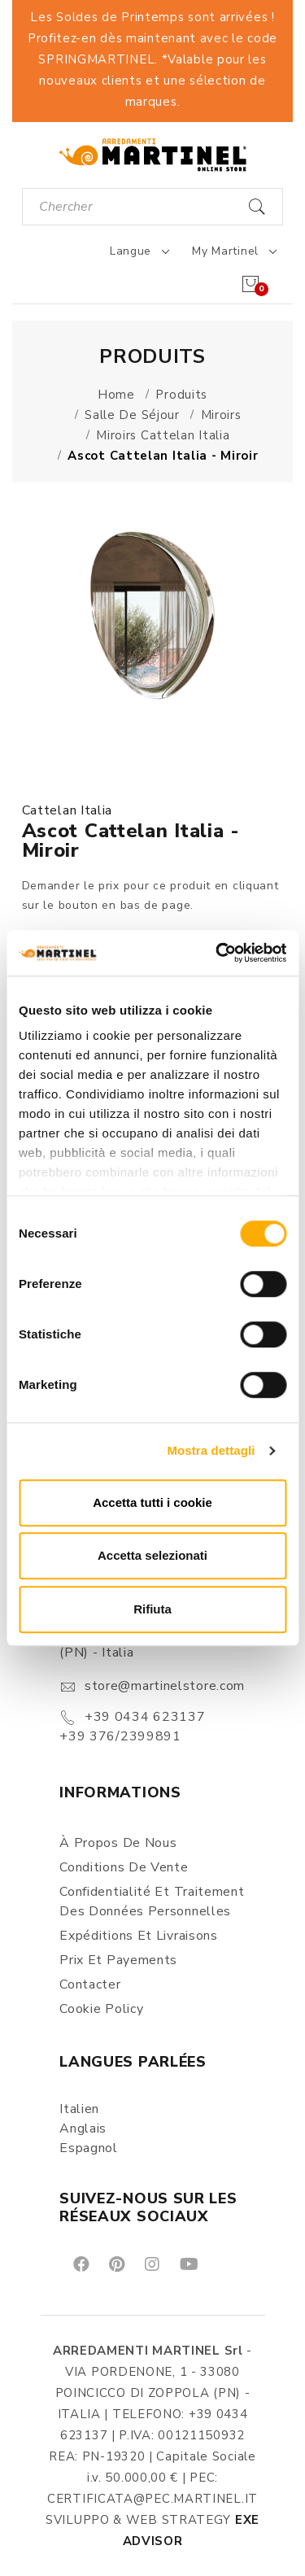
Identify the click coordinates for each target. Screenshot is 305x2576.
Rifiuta (152, 1609)
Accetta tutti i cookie (152, 1502)
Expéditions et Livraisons (138, 1936)
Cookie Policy (101, 2009)
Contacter (89, 1984)
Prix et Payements (118, 1960)
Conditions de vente (123, 1867)
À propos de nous (117, 1843)
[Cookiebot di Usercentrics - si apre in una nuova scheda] (217, 952)
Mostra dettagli (211, 1450)
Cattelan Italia (67, 810)
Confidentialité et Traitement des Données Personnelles (151, 1901)
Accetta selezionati (152, 1555)
